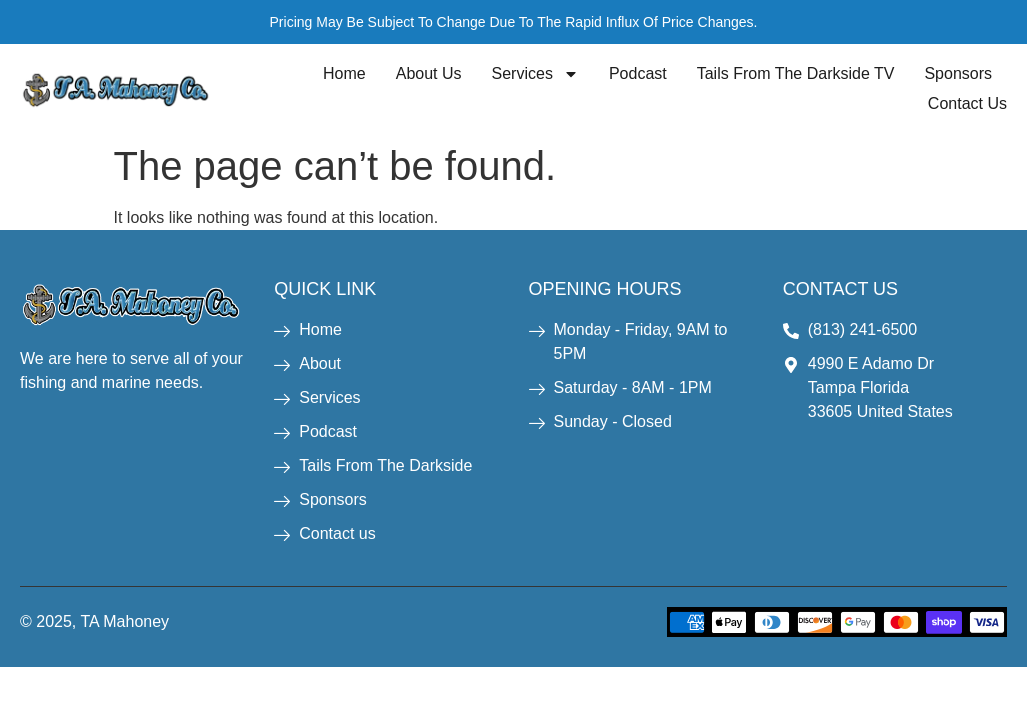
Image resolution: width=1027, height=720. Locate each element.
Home (344, 73)
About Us (429, 73)
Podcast (638, 73)
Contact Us (967, 103)
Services (535, 74)
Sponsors (958, 73)
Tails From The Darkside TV (796, 73)
